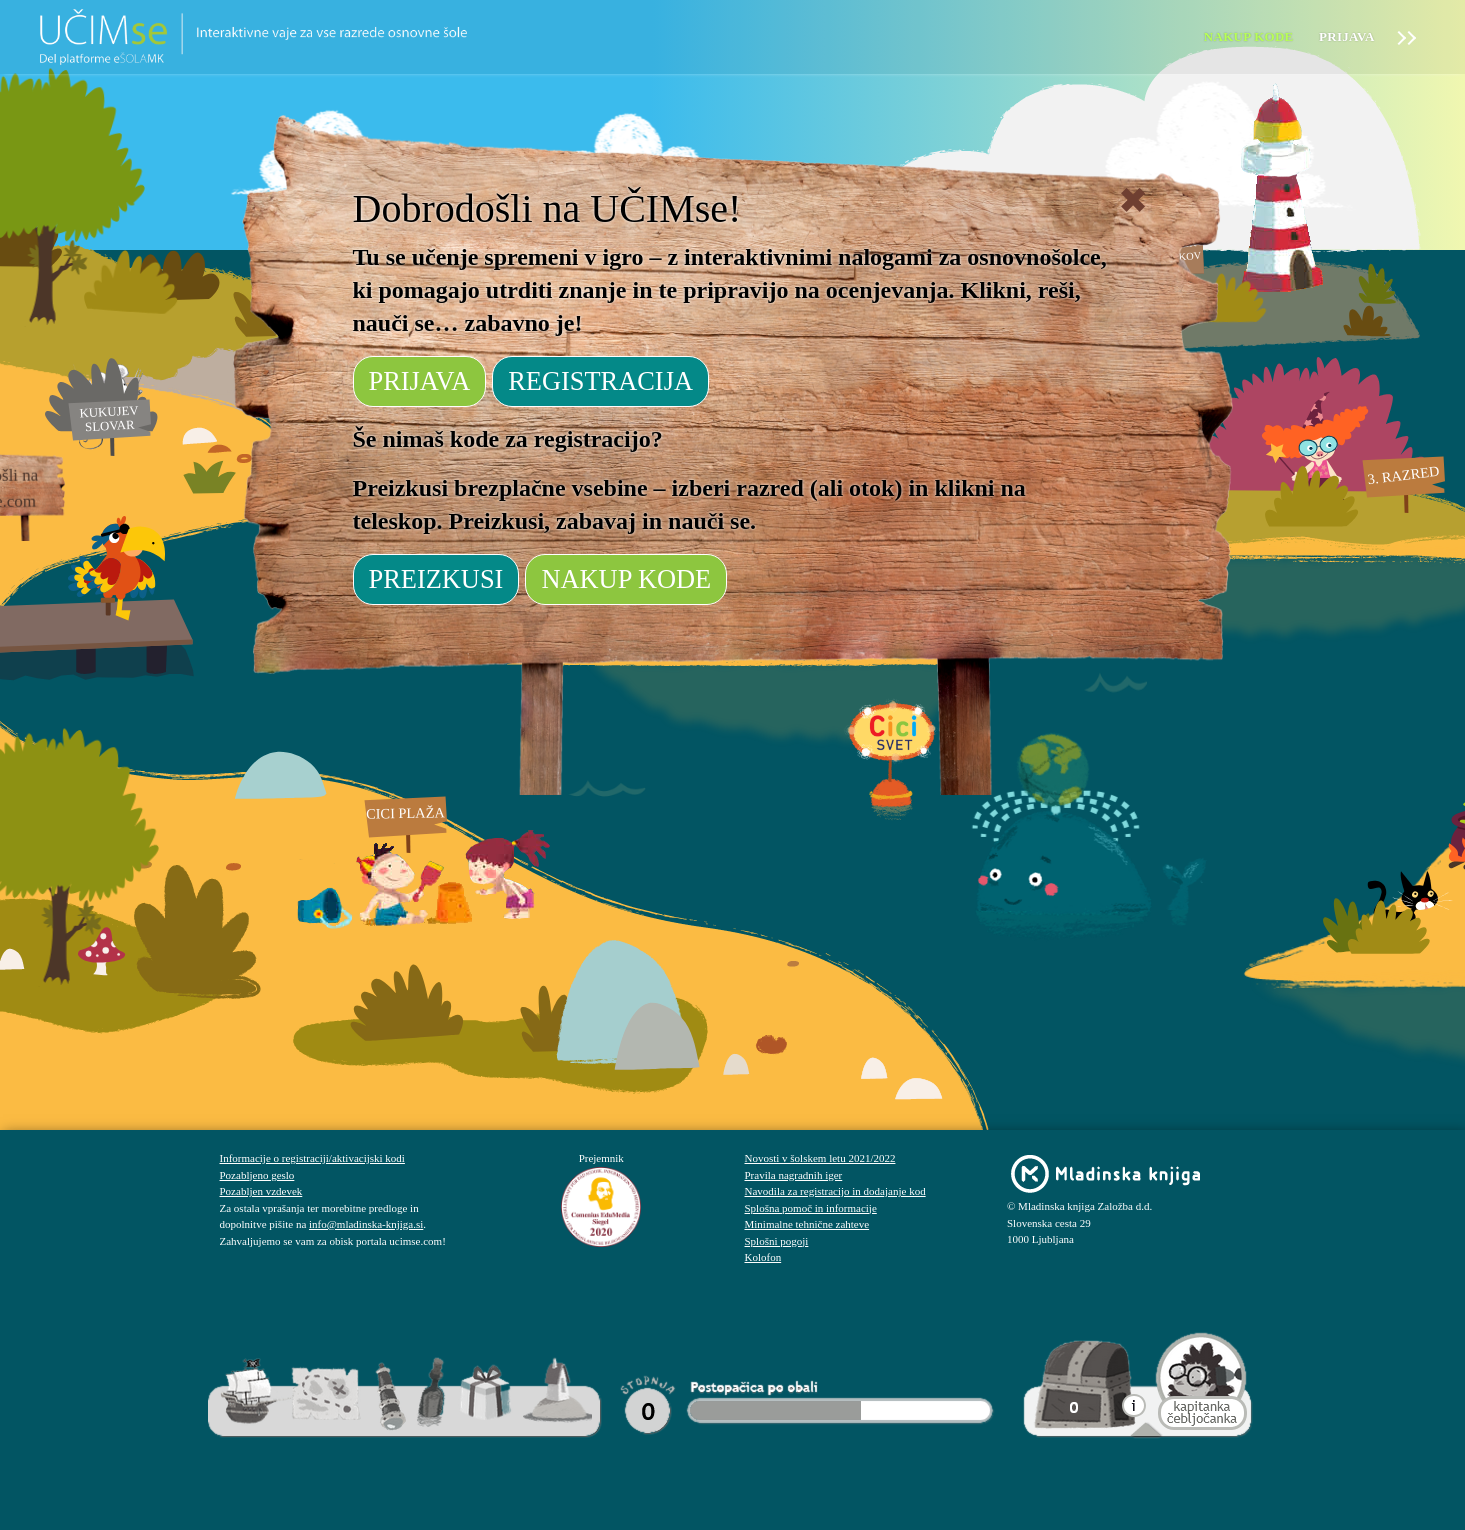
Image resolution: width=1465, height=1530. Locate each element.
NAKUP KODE (626, 579)
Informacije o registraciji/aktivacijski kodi (312, 1158)
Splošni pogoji (777, 1241)
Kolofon (763, 1257)
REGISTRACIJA (600, 381)
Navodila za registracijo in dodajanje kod (835, 1191)
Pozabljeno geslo (257, 1175)
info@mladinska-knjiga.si (366, 1224)
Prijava (1347, 36)
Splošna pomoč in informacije (811, 1208)
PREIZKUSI (436, 579)
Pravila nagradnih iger (794, 1175)
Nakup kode (1249, 36)
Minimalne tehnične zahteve (807, 1224)
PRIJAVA (420, 381)
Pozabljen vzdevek (261, 1191)
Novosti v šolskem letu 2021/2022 (820, 1158)
